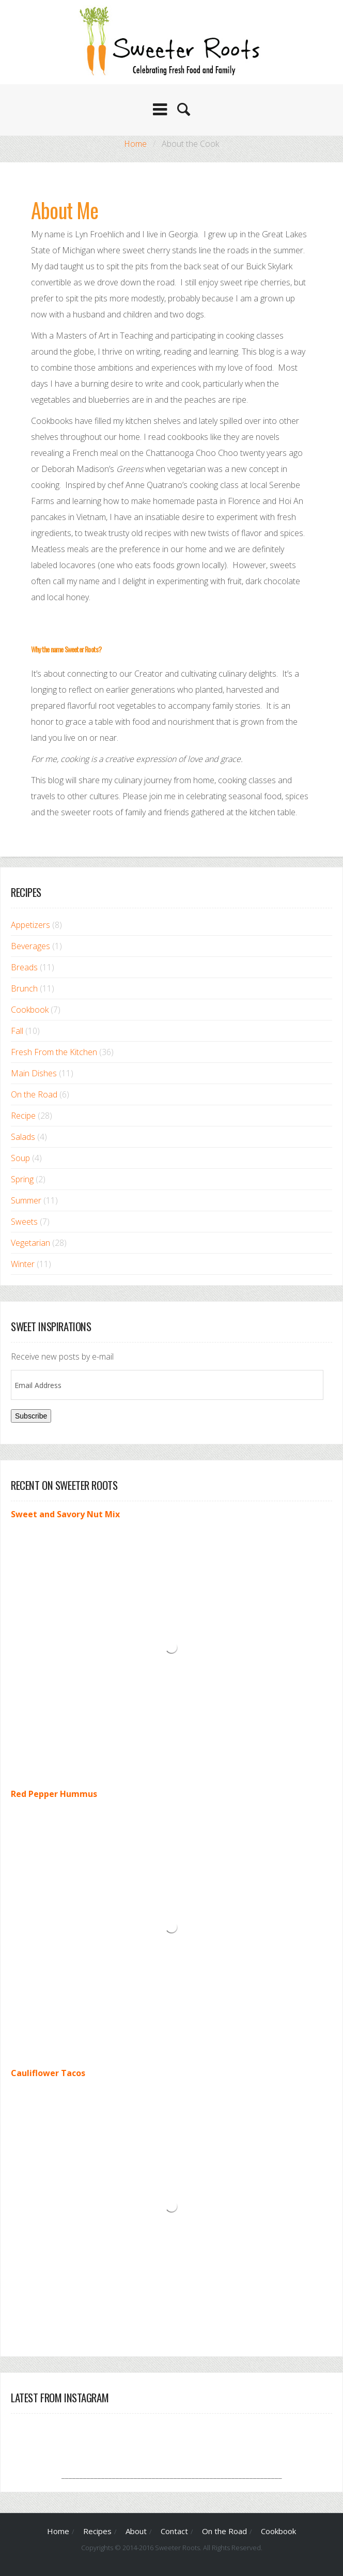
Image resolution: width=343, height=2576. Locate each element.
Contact (174, 2531)
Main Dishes (34, 1073)
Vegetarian (30, 1242)
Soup (20, 1158)
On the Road (34, 1094)
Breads (24, 967)
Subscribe (31, 1416)
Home (135, 143)
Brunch (24, 988)
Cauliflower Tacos (48, 2073)
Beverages (30, 946)
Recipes (97, 2531)
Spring (22, 1179)
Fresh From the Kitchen (54, 1052)
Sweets (24, 1221)
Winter (23, 1264)
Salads (23, 1136)
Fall (17, 1031)
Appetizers (30, 925)
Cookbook (30, 1009)
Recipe (23, 1115)
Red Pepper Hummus (54, 1794)
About (136, 2531)
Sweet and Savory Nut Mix (65, 1514)
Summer (26, 1200)
